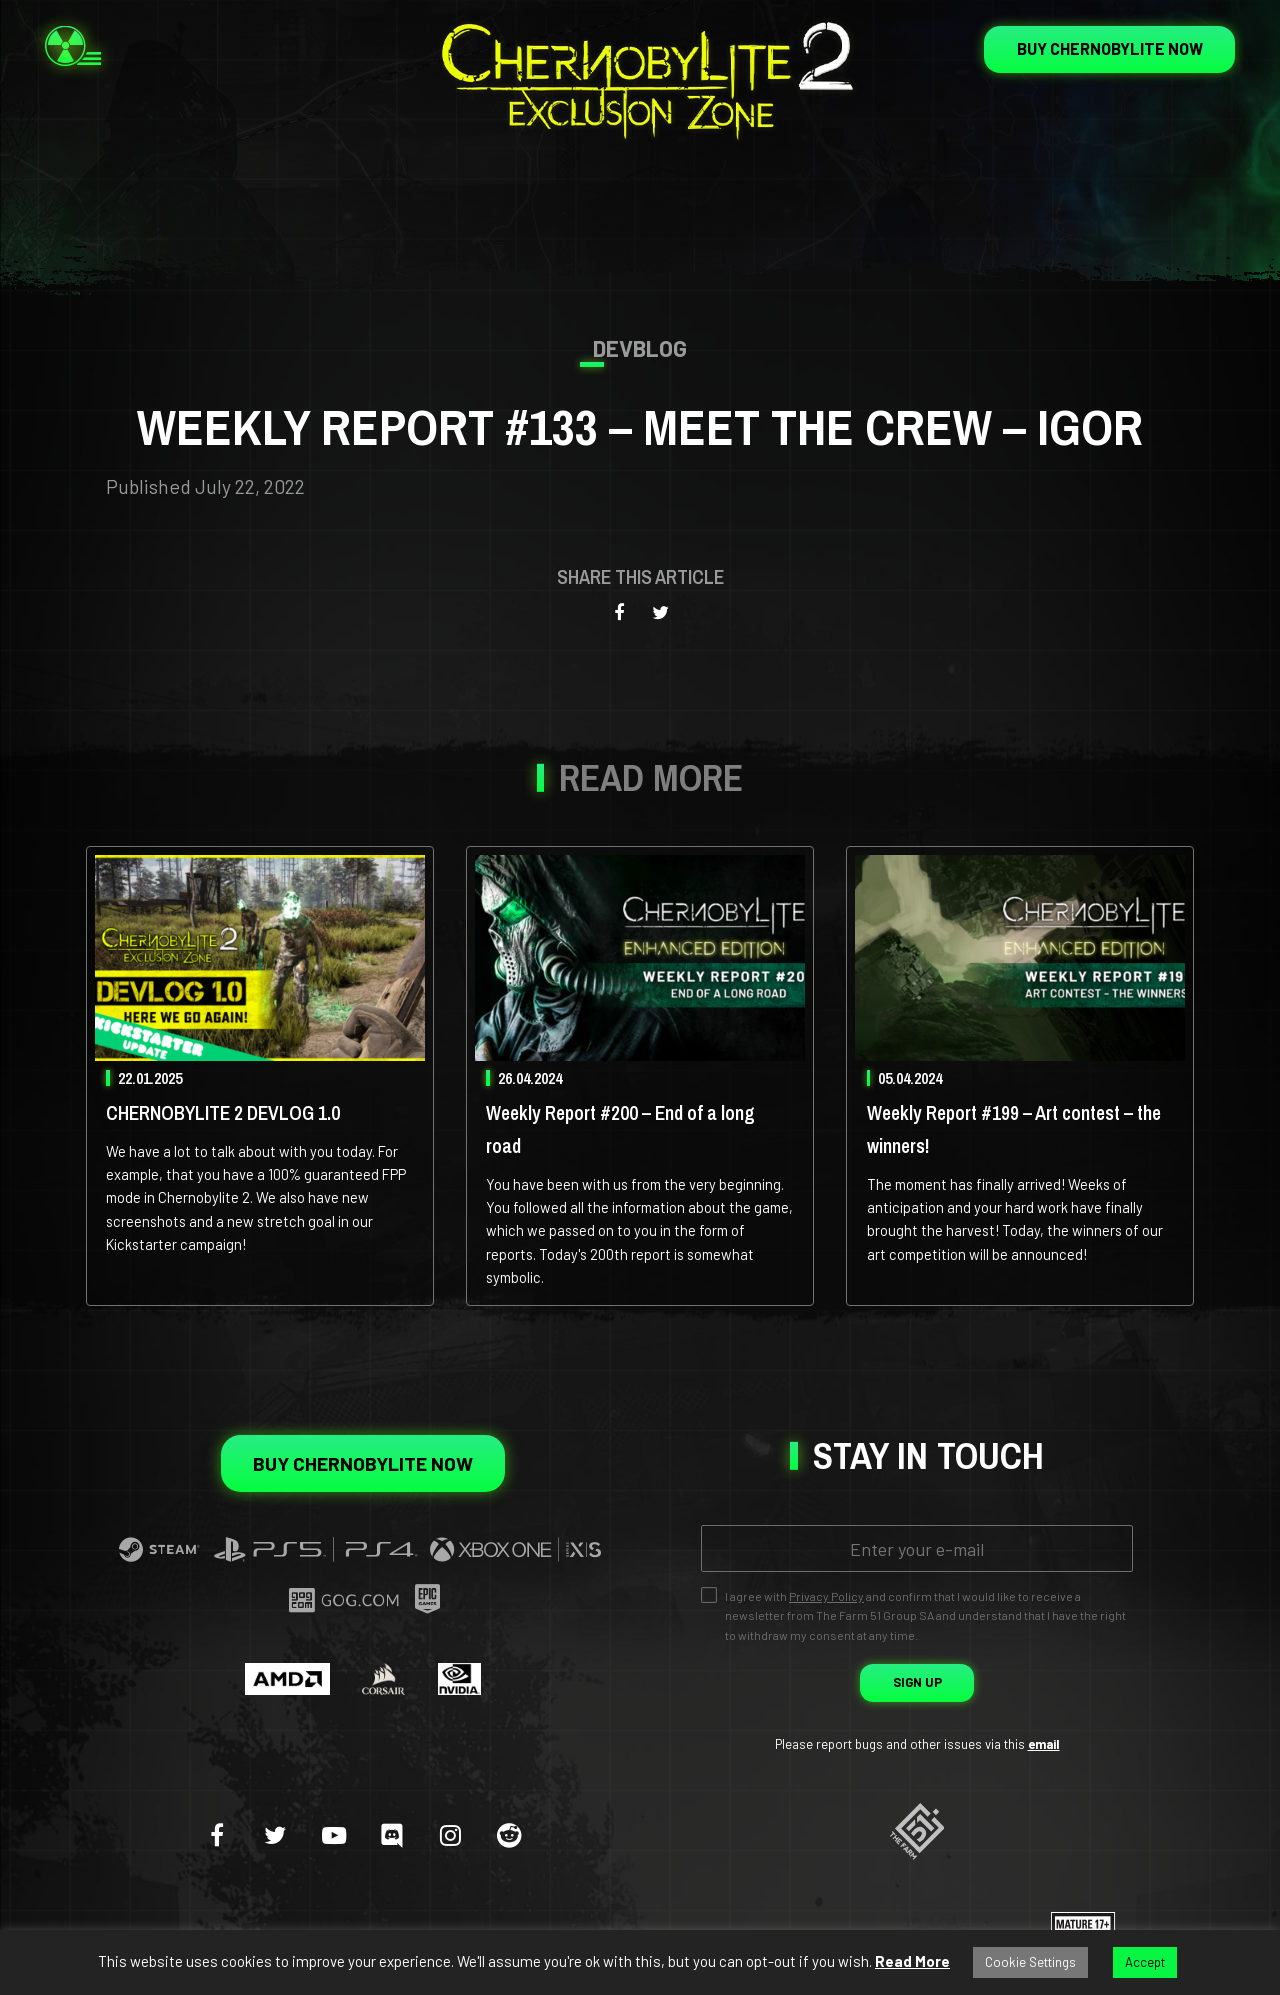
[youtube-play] (334, 1834)
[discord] (392, 1834)
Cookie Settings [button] (1030, 1962)
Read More (912, 1961)
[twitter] (276, 1834)
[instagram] (450, 1834)
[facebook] (217, 1834)
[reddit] (509, 1834)
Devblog (640, 348)
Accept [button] (1145, 1962)
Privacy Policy (826, 1596)
